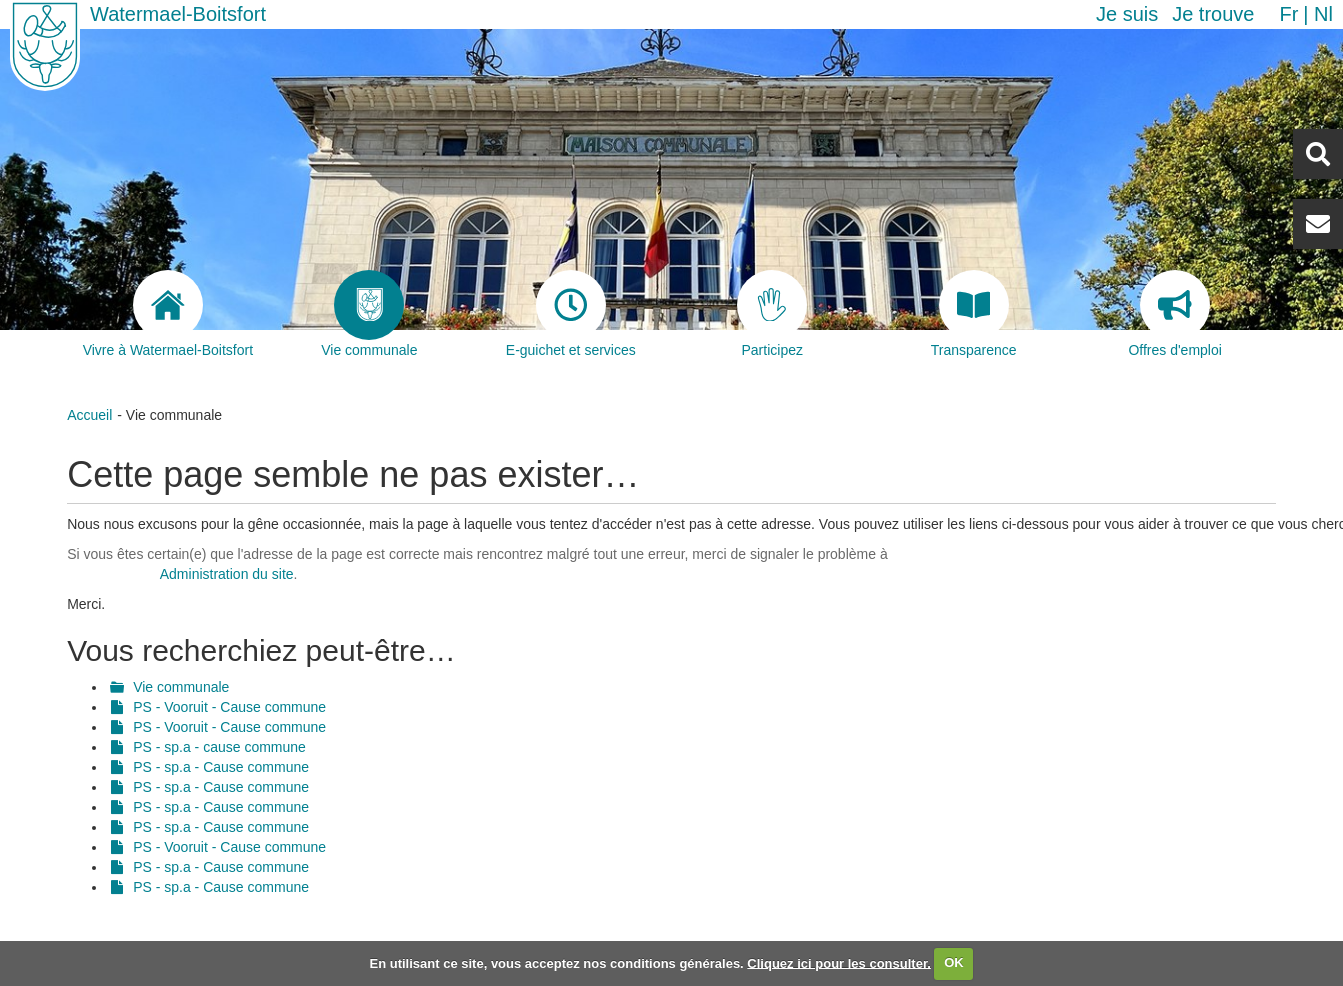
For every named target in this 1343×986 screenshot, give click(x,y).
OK (954, 962)
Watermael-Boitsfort (178, 14)
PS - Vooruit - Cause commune (229, 707)
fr (1288, 14)
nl (1323, 14)
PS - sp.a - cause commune (219, 747)
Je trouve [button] (1213, 14)
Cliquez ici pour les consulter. (839, 962)
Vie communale (181, 687)
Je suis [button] (1127, 14)
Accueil (89, 415)
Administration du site (227, 574)
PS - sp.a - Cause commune (221, 767)
